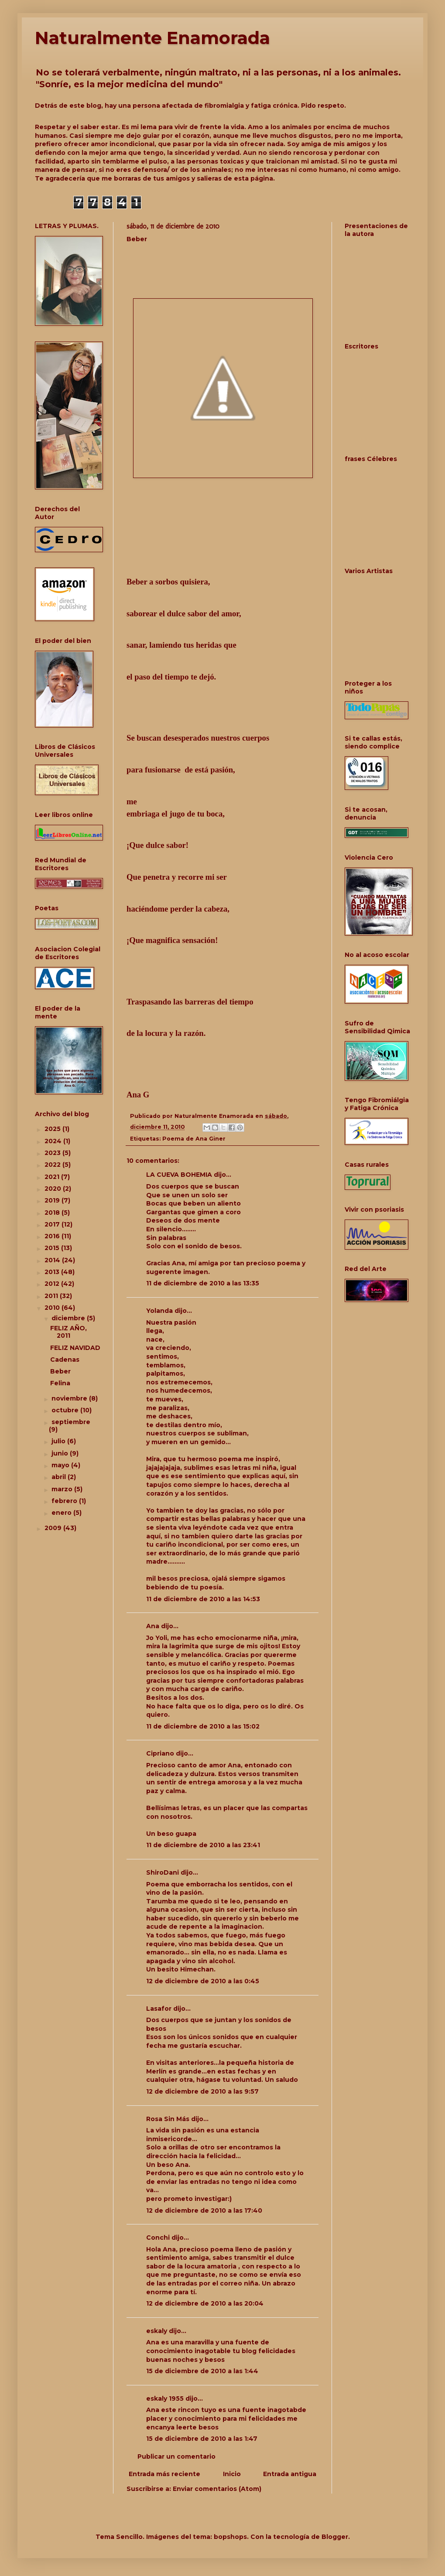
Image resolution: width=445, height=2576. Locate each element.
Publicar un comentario (176, 2456)
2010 (53, 1308)
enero (62, 1513)
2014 (53, 1260)
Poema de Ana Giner (194, 1138)
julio (59, 1441)
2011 (52, 1296)
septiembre (70, 1422)
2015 (52, 1248)
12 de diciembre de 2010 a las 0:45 (202, 1981)
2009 (53, 1528)
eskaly (156, 2331)
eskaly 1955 (165, 2398)
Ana (152, 1626)
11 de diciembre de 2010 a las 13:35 (202, 1283)
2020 (53, 1188)
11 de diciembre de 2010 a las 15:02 (203, 1726)
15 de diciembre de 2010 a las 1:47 (201, 2439)
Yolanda (159, 1311)
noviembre (70, 1398)
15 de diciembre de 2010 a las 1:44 (202, 2371)
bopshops (230, 2537)
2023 (53, 1153)
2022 (53, 1164)
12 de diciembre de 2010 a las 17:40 (204, 2210)
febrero (65, 1501)
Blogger (335, 2537)
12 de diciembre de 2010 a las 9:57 (202, 2091)
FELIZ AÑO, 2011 (68, 1331)
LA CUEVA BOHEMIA (179, 1175)
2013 (52, 1272)
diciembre (69, 1318)
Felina (60, 1383)
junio (60, 1453)
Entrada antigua (289, 2474)
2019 (53, 1200)
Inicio (232, 2474)
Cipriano (160, 1753)
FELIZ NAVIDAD (75, 1348)
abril (59, 1477)
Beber (60, 1371)
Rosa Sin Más (167, 2119)
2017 (53, 1224)
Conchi (158, 2237)
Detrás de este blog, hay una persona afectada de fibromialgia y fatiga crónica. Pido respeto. (190, 105)
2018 (53, 1212)
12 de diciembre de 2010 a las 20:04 (205, 2303)
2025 (53, 1129)
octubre (65, 1410)
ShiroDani (162, 1872)
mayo (61, 1465)
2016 (53, 1236)
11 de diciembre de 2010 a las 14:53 (203, 1599)
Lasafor (158, 2008)
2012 (52, 1284)
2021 (52, 1177)
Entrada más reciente (164, 2474)
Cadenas (64, 1359)
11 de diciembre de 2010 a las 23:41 (203, 1845)
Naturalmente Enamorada (152, 37)
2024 (53, 1141)
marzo (62, 1489)
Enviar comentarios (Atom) (217, 2489)
